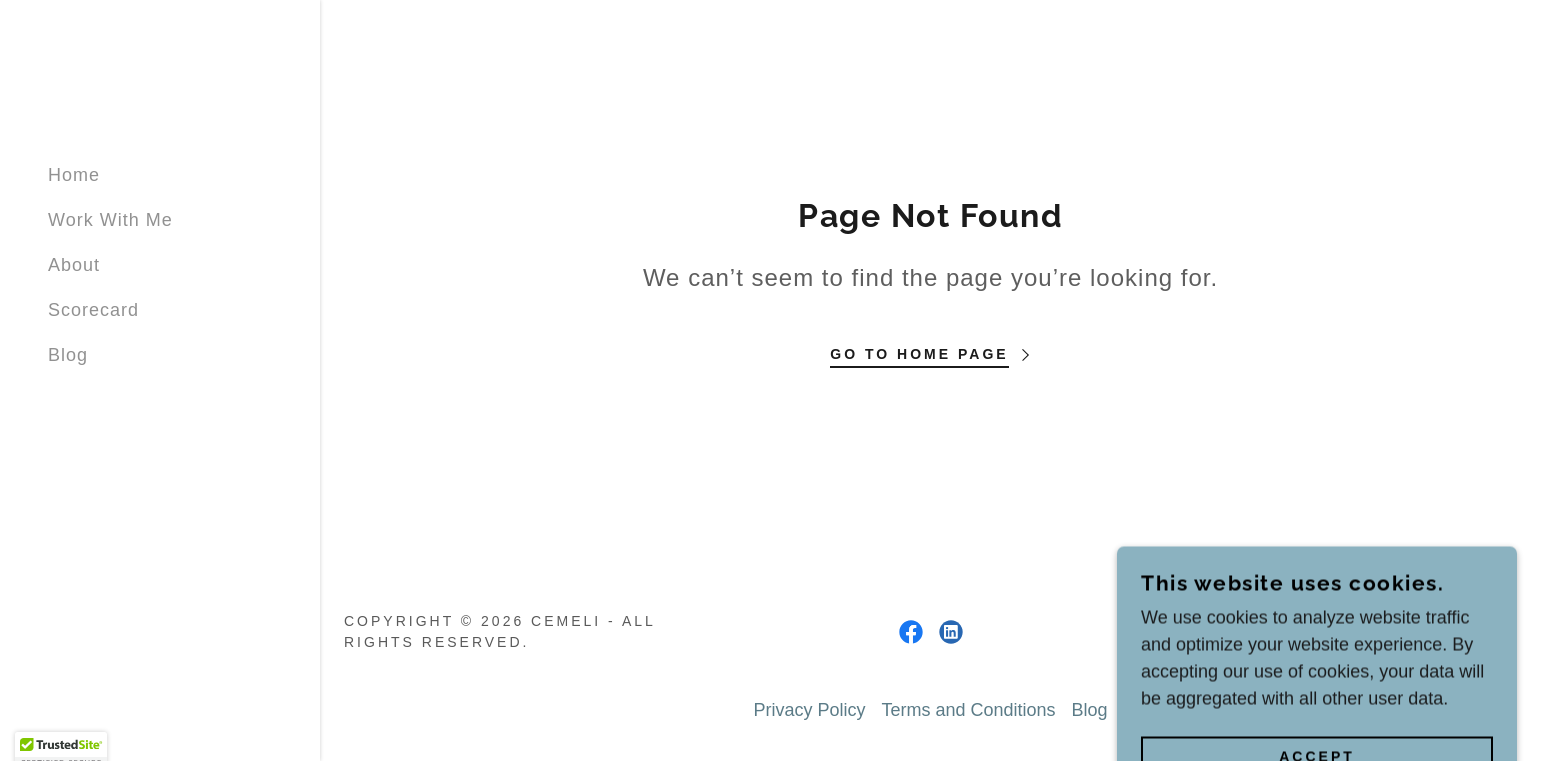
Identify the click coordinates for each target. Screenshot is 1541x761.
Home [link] (74, 175)
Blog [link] (68, 355)
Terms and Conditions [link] (968, 710)
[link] (911, 632)
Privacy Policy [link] (809, 710)
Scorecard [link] (93, 310)
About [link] (74, 265)
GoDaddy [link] (1471, 632)
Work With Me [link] (110, 220)
